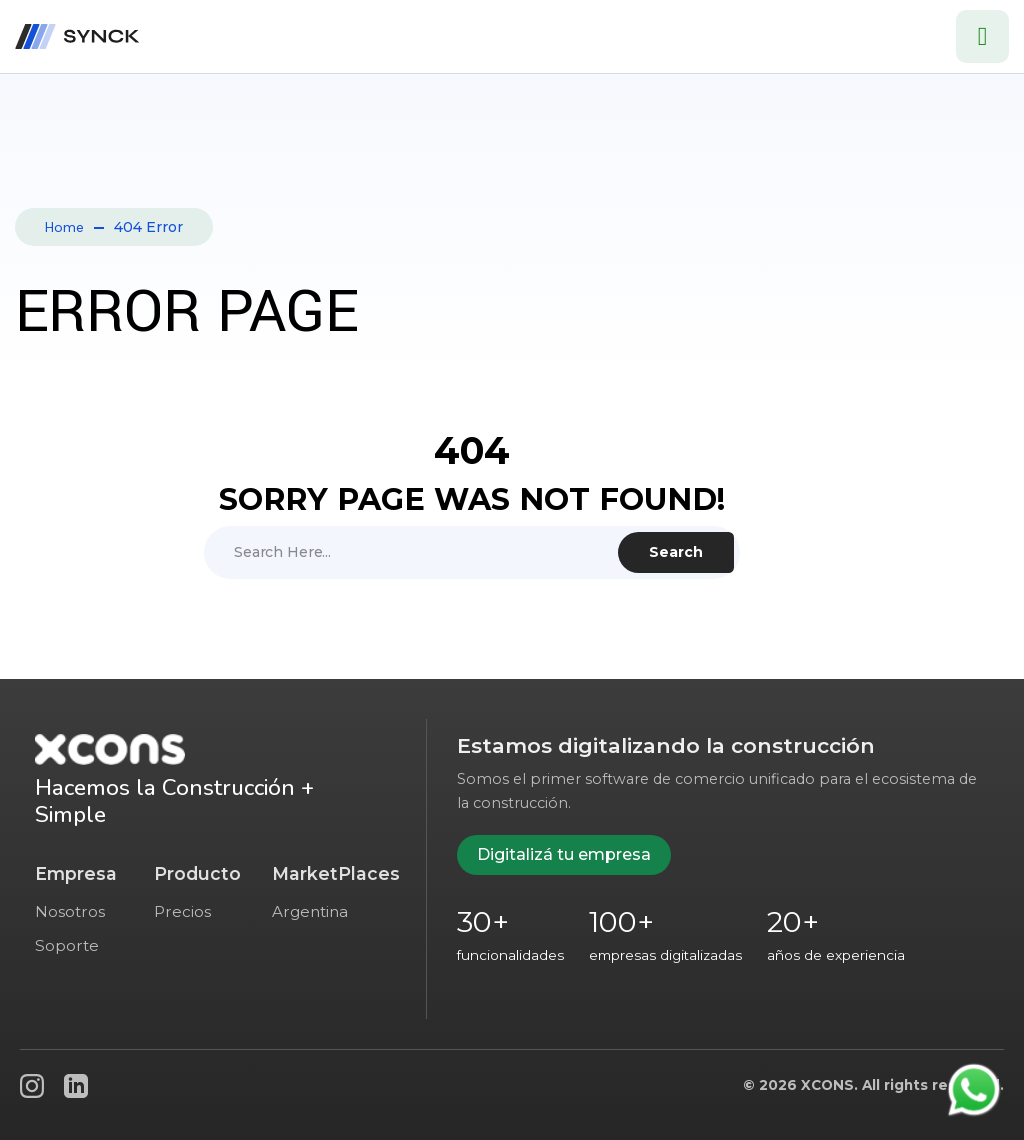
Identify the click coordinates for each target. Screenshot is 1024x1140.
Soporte (67, 945)
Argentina (310, 911)
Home (64, 227)
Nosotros (70, 911)
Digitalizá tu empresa (564, 854)
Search (676, 552)
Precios (182, 911)
